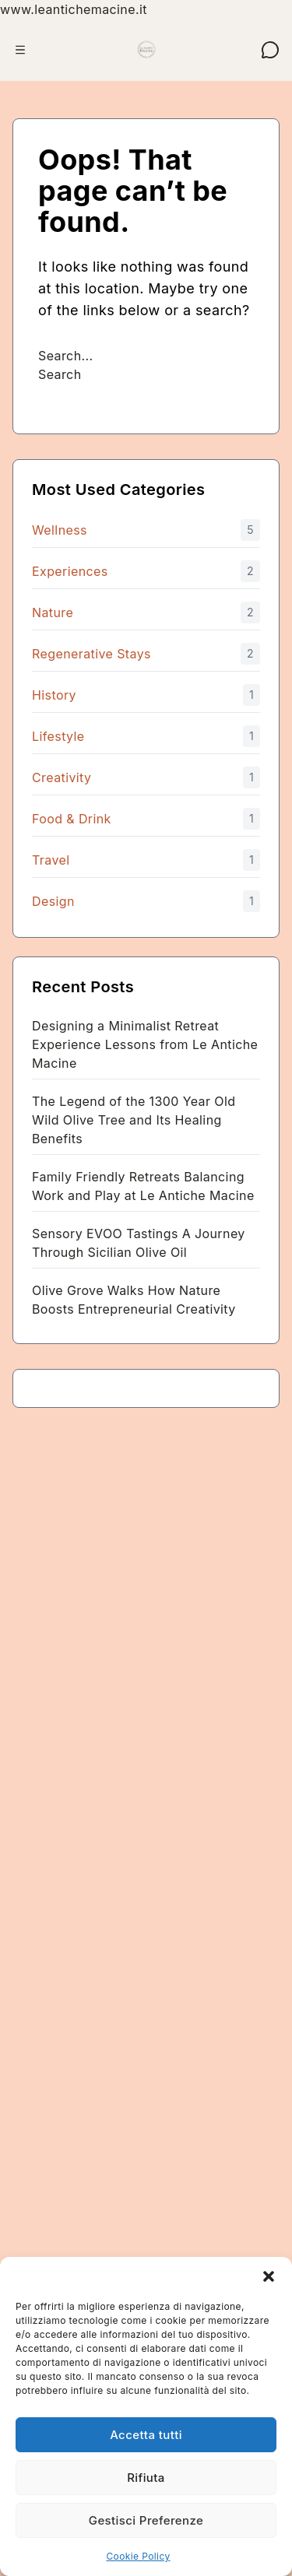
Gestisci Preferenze (146, 2520)
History (54, 695)
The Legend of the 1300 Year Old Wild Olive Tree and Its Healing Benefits (133, 1119)
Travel (50, 860)
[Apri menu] (20, 50)
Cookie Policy (138, 2556)
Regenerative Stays (91, 654)
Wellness (59, 530)
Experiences (70, 571)
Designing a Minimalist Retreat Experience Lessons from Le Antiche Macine (145, 1044)
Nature (52, 612)
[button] (268, 2276)
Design (53, 901)
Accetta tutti (146, 2434)
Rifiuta (146, 2477)
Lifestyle (58, 736)
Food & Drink (71, 818)
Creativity (61, 777)
